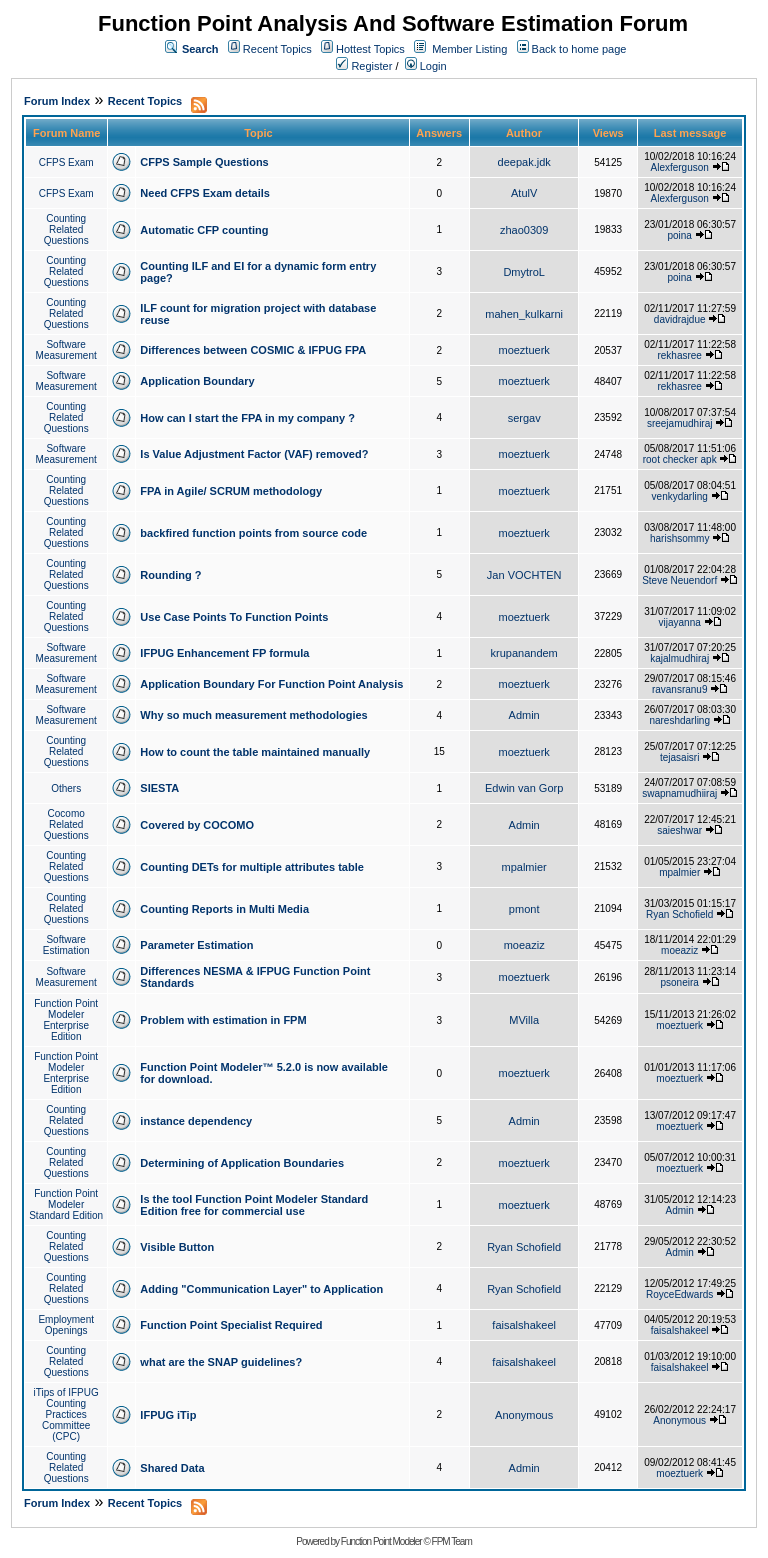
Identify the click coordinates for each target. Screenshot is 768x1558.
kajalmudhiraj (679, 658)
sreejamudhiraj (680, 423)
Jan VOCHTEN (524, 575)
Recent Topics (277, 49)
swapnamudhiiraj (679, 793)
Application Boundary (197, 381)
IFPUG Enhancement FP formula (224, 653)
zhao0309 (524, 230)
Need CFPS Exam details (205, 193)
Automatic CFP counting (204, 230)
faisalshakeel (524, 1325)
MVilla (524, 1020)
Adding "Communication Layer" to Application (261, 1289)
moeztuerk (523, 350)
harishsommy (679, 538)
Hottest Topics (370, 49)
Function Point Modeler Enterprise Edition (66, 1020)
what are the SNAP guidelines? (221, 1362)
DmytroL (524, 272)
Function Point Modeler (381, 1541)
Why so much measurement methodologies (253, 715)
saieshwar (679, 830)
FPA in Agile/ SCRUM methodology (231, 491)
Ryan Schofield (679, 914)
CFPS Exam (66, 162)
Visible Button (177, 1247)
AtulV (524, 193)
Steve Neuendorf (679, 580)
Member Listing (469, 49)
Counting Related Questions (66, 229)
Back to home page (579, 49)
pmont (524, 909)
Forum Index (57, 101)
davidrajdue (680, 319)
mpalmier (524, 867)
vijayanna (680, 622)
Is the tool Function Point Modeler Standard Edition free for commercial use (254, 1205)
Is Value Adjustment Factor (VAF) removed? (254, 454)
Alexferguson (680, 167)
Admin (524, 715)
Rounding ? (170, 575)
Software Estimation (66, 945)
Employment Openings (66, 1325)
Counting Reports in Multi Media (224, 909)
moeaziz (524, 945)
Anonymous (524, 1415)
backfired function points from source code (253, 533)
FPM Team (452, 1541)
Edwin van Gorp (524, 788)
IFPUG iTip (168, 1415)
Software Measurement (66, 350)
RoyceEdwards (679, 1294)
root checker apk (680, 459)
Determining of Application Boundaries (242, 1163)
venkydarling (680, 496)
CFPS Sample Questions (204, 162)
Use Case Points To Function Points (234, 617)
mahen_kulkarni (524, 314)
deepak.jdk (524, 162)
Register (364, 66)
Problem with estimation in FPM (223, 1020)
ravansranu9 (680, 689)
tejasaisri (679, 757)
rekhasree (679, 355)
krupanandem (524, 653)
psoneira (680, 982)
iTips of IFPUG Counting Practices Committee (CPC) (66, 1414)
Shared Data (172, 1468)
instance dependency (196, 1121)
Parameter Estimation (196, 945)
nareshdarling (679, 720)
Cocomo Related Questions (66, 824)
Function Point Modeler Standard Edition (66, 1204)
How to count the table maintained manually (255, 752)
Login (426, 66)
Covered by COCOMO (197, 825)
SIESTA (159, 788)
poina (679, 235)
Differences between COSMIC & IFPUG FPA (253, 350)
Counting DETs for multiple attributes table (251, 867)
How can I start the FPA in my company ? (247, 418)
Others (66, 788)
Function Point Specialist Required (231, 1325)
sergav (524, 418)
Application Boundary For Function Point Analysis (271, 684)
